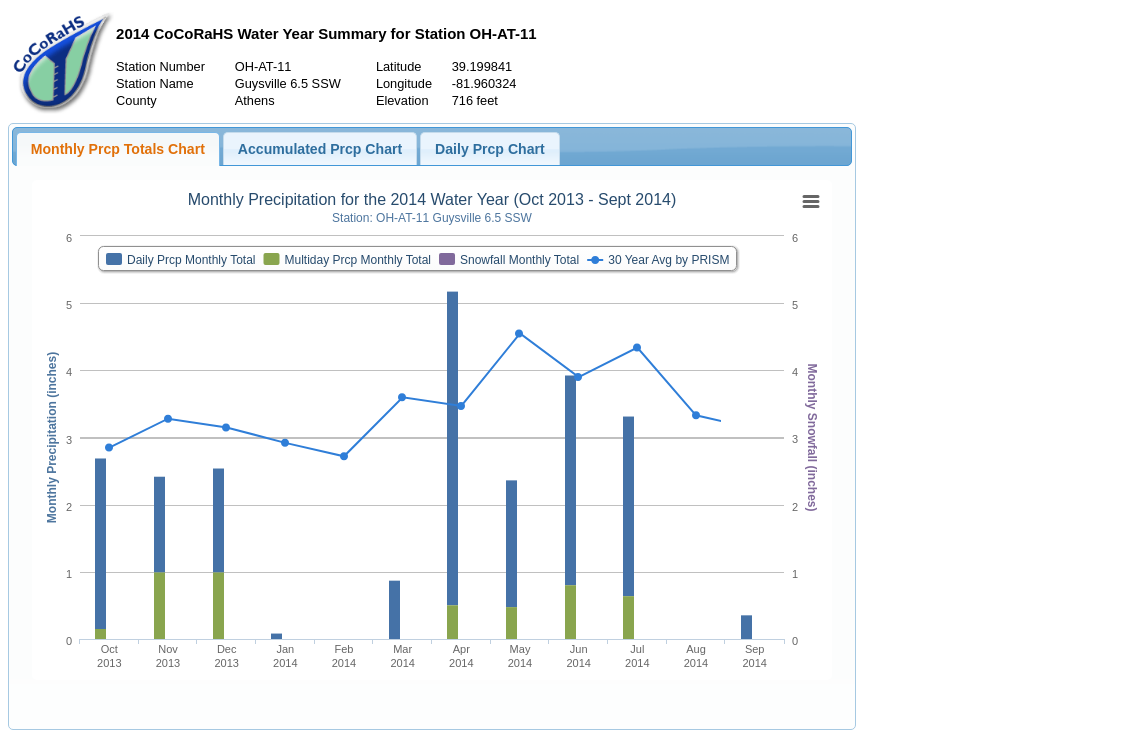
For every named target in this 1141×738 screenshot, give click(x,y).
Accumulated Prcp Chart (320, 149)
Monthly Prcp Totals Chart (118, 149)
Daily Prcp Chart (490, 149)
